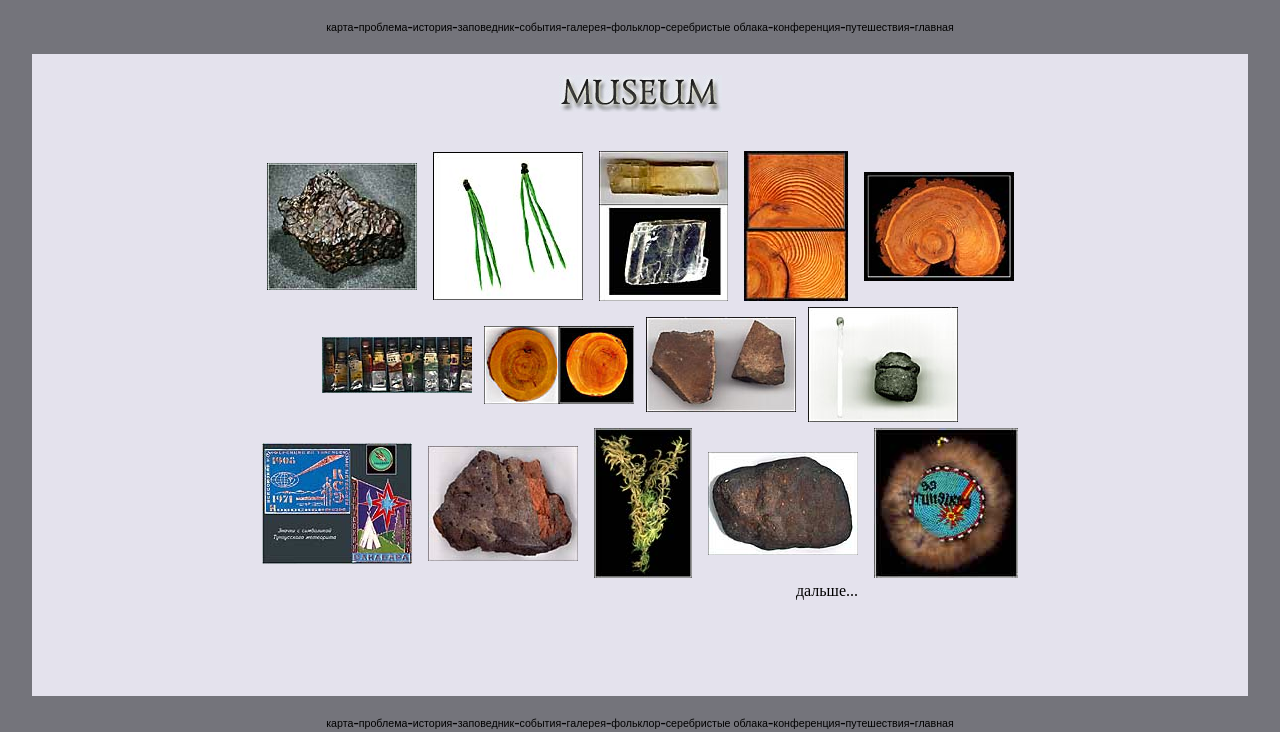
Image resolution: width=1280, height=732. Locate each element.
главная (934, 27)
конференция (806, 27)
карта (339, 27)
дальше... (827, 590)
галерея (586, 27)
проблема (383, 27)
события (540, 27)
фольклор (635, 27)
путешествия (878, 27)
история (433, 27)
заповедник (486, 27)
